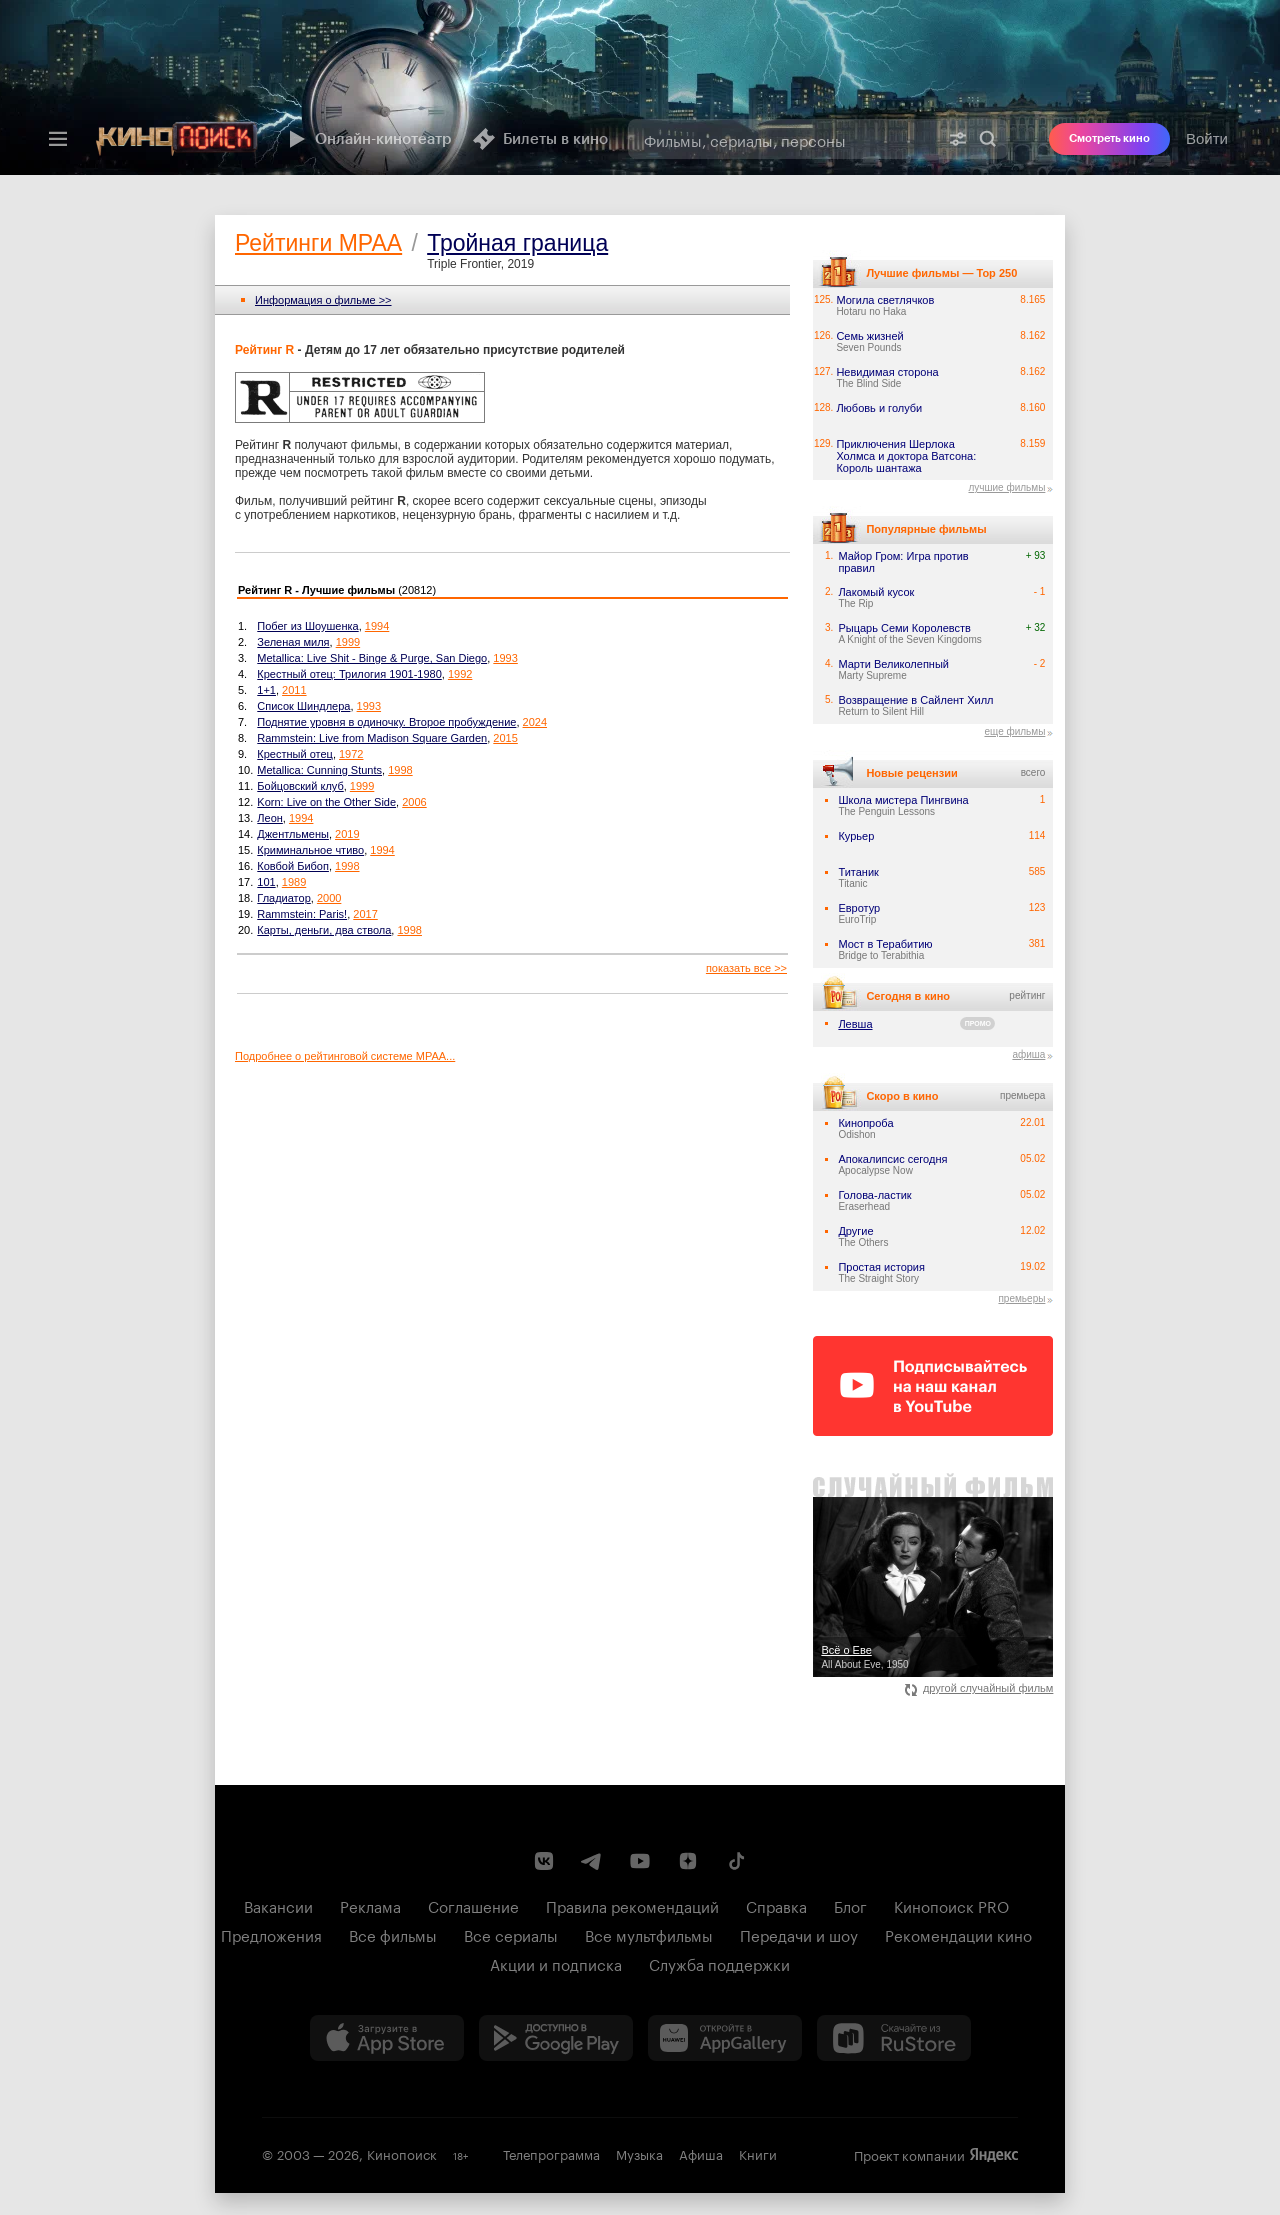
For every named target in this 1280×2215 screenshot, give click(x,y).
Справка (776, 1905)
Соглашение (473, 1905)
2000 (329, 898)
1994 (377, 626)
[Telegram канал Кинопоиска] (592, 1861)
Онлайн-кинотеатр (368, 139)
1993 (505, 658)
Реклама (370, 1905)
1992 (460, 674)
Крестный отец (295, 754)
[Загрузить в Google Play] (556, 2038)
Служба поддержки (719, 1963)
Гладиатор (283, 898)
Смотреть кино (1109, 138)
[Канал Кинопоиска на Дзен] (688, 1861)
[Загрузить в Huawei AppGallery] (725, 2038)
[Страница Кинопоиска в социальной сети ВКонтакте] (544, 1861)
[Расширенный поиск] (958, 139)
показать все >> (746, 968)
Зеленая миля (293, 642)
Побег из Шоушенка (307, 626)
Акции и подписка (556, 1963)
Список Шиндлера (303, 706)
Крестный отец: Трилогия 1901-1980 (349, 674)
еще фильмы (1014, 731)
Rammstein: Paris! (302, 914)
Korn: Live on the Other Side (326, 802)
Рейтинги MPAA (318, 243)
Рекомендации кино (958, 1934)
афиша (1028, 1054)
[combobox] (783, 139)
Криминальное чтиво (310, 850)
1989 (294, 882)
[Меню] (58, 139)
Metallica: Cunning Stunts (319, 770)
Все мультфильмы (649, 1934)
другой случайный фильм (979, 1688)
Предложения (271, 1934)
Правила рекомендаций (632, 1905)
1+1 (266, 690)
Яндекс (994, 2155)
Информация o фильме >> (323, 300)
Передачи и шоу (799, 1934)
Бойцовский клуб (300, 786)
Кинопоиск (402, 2153)
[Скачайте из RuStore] (894, 2038)
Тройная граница (517, 243)
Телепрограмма (551, 2153)
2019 (347, 834)
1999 (348, 642)
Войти (1207, 138)
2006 (414, 802)
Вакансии (278, 1905)
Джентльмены (293, 834)
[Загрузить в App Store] (387, 2038)
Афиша (701, 2153)
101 (266, 882)
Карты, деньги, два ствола (324, 930)
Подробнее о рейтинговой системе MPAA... (345, 1056)
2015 (505, 738)
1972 (351, 754)
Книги (758, 2153)
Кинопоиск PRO (951, 1905)
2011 (294, 690)
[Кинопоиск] (177, 139)
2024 (535, 722)
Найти (988, 139)
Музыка (639, 2153)
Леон (270, 818)
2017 (365, 914)
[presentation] (640, 87)
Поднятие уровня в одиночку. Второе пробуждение (386, 722)
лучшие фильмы (1006, 487)
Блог (850, 1905)
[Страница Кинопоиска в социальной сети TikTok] (736, 1861)
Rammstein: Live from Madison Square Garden (372, 738)
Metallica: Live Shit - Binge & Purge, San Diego (372, 658)
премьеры (1021, 1298)
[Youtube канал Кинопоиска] (640, 1861)
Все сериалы (511, 1934)
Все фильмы (393, 1934)
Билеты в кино (540, 139)
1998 (400, 770)
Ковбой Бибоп (293, 866)
